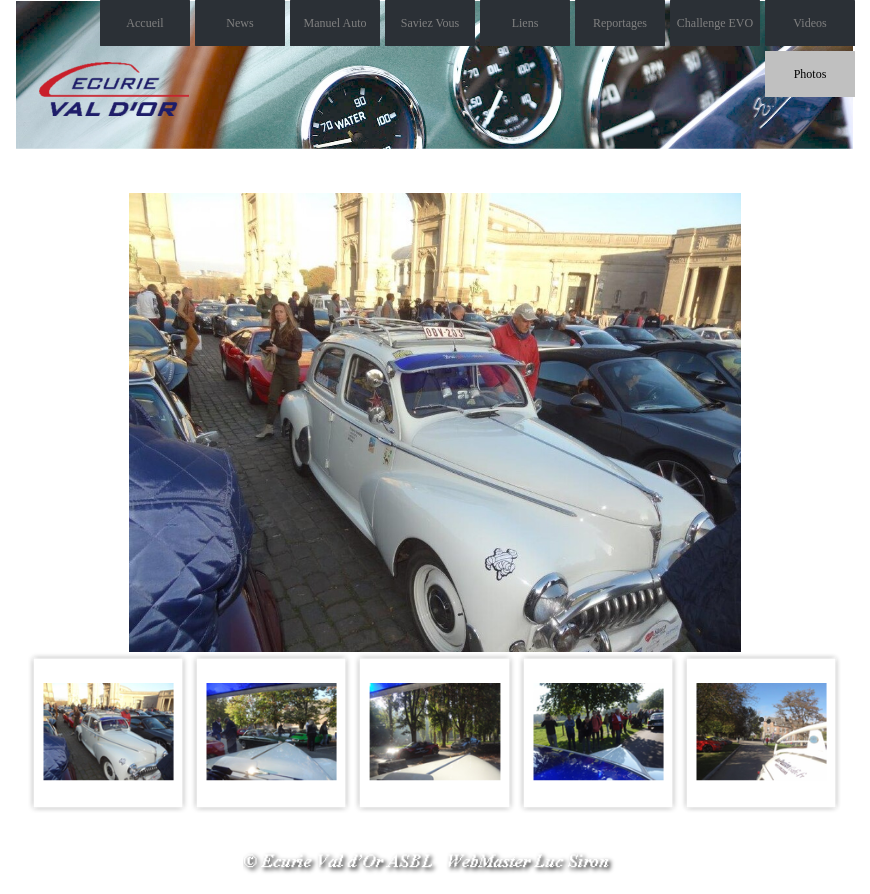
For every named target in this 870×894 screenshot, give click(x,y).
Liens (525, 23)
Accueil (144, 23)
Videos (809, 23)
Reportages (620, 23)
